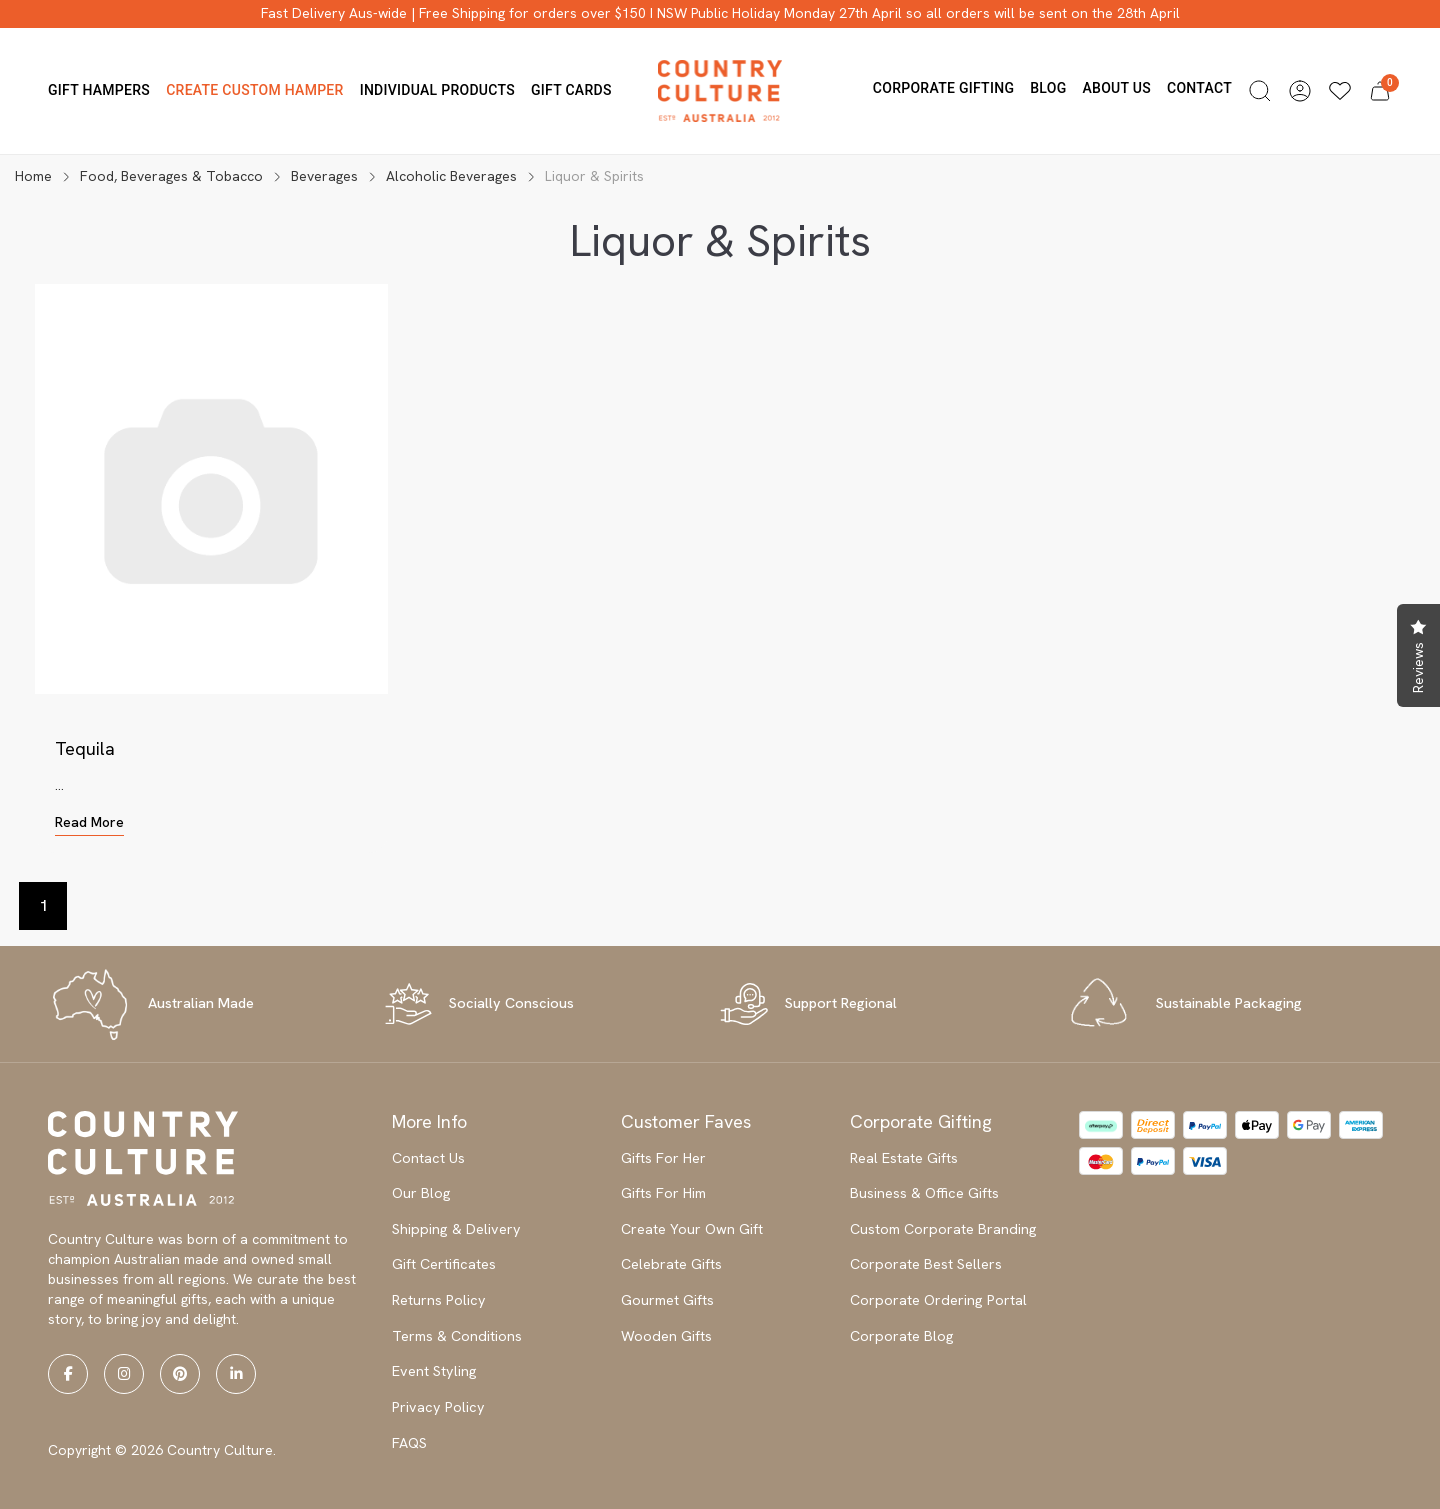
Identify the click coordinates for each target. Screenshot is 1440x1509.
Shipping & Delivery (456, 1229)
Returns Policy (439, 1300)
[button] (1260, 91)
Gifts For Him (663, 1193)
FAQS (409, 1443)
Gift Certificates (444, 1264)
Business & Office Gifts (924, 1193)
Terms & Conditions (457, 1336)
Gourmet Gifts (667, 1300)
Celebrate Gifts (671, 1264)
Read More (89, 822)
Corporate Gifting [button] (943, 88)
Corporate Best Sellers (926, 1264)
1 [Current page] (43, 905)
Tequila (85, 748)
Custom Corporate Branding (943, 1229)
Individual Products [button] (437, 90)
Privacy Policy (438, 1407)
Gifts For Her (663, 1158)
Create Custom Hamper (255, 90)
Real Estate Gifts (904, 1158)
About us (1116, 88)
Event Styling (434, 1371)
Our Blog (421, 1193)
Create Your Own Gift (692, 1229)
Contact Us (428, 1158)
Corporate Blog (902, 1336)
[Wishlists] (1340, 91)
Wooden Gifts (666, 1336)
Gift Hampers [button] (99, 90)
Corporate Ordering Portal (938, 1300)
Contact (1199, 88)
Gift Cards (571, 90)
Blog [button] (1048, 88)
